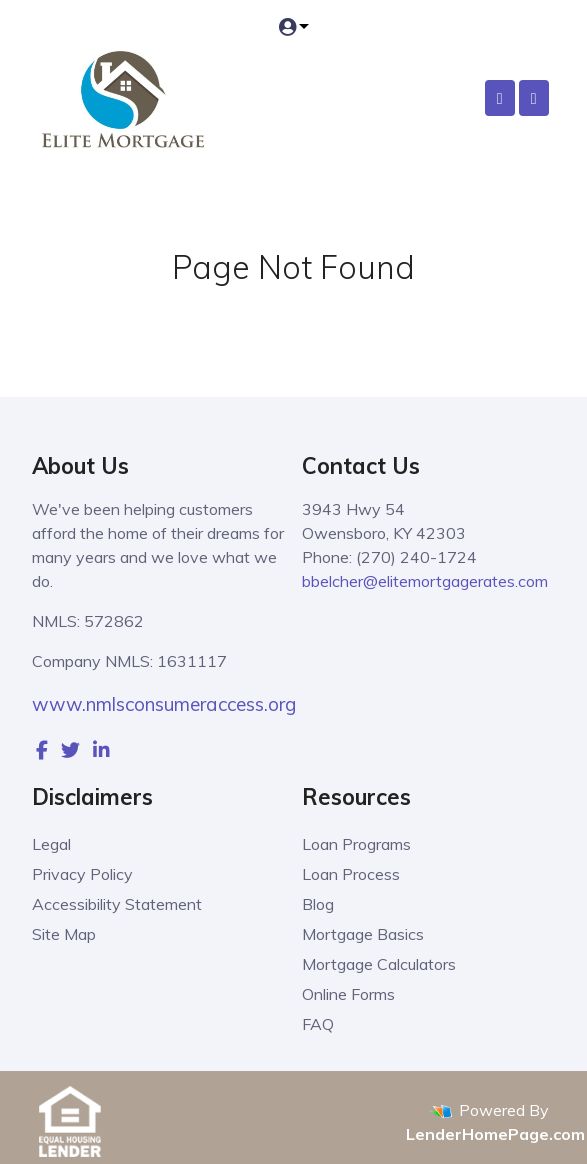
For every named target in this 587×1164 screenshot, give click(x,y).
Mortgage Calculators (379, 964)
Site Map (64, 934)
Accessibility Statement (117, 904)
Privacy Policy (82, 874)
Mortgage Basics (363, 934)
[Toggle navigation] (534, 98)
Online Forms (348, 994)
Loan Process (351, 874)
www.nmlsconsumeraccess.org (164, 704)
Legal (51, 844)
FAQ (318, 1024)
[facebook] (42, 750)
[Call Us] (500, 98)
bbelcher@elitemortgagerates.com (425, 581)
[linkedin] (101, 750)
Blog (318, 904)
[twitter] (70, 750)
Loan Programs (356, 844)
